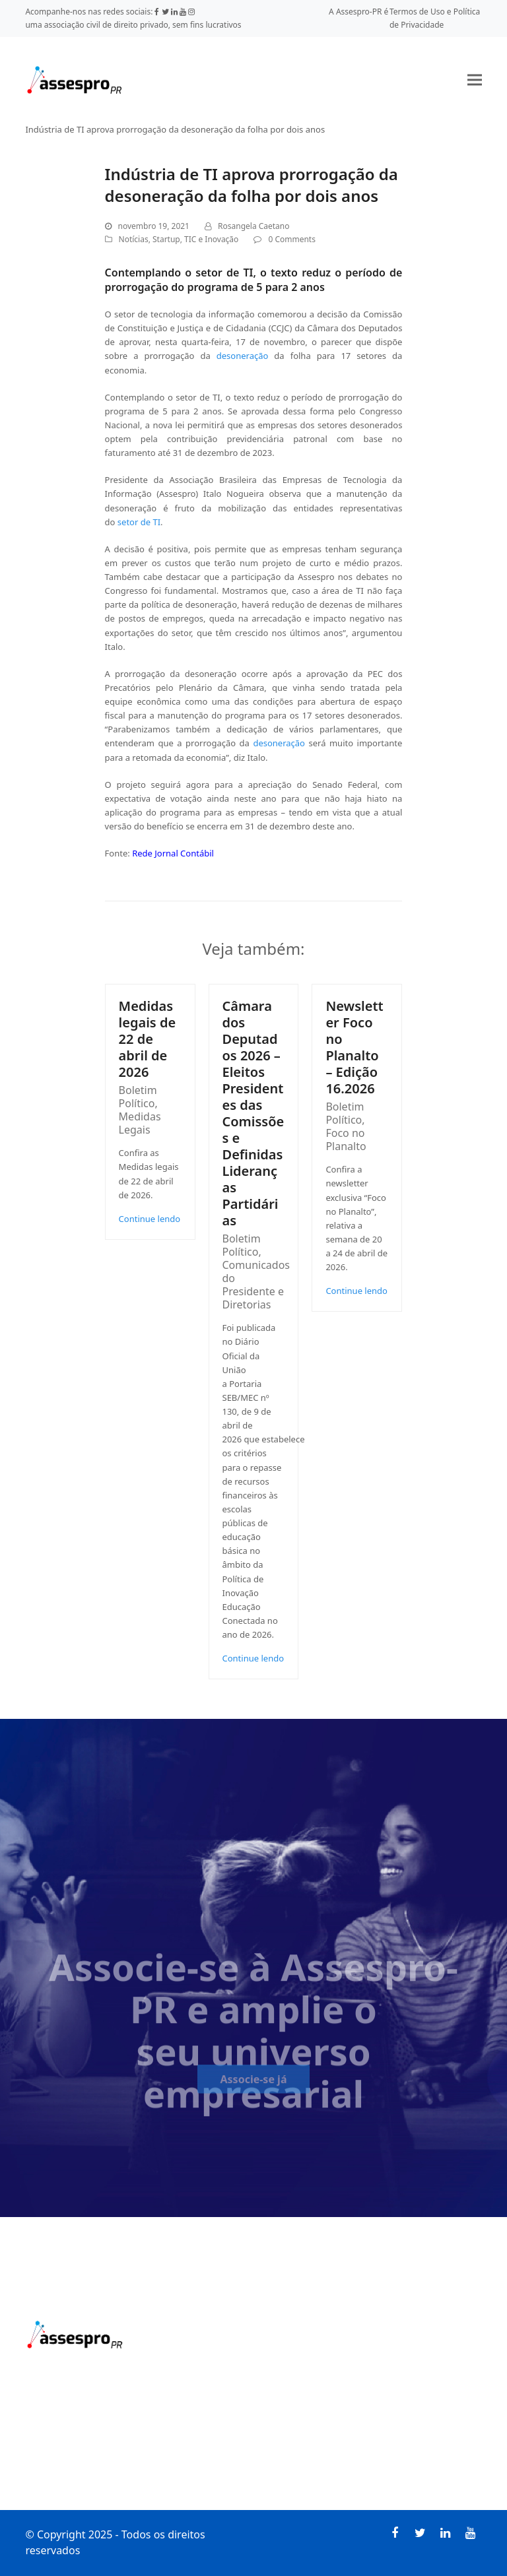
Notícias (134, 239)
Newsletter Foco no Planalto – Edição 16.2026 (354, 1047)
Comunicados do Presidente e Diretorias (256, 1285)
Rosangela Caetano (253, 226)
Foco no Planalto (345, 1139)
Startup (166, 239)
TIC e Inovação (211, 239)
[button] (474, 79)
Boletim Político (138, 1097)
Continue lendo (150, 1219)
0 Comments (291, 239)
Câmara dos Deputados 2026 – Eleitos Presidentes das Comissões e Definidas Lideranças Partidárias (253, 1113)
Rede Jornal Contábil (173, 853)
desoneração (243, 356)
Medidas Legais (140, 1123)
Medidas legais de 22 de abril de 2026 (147, 1039)
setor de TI (139, 522)
